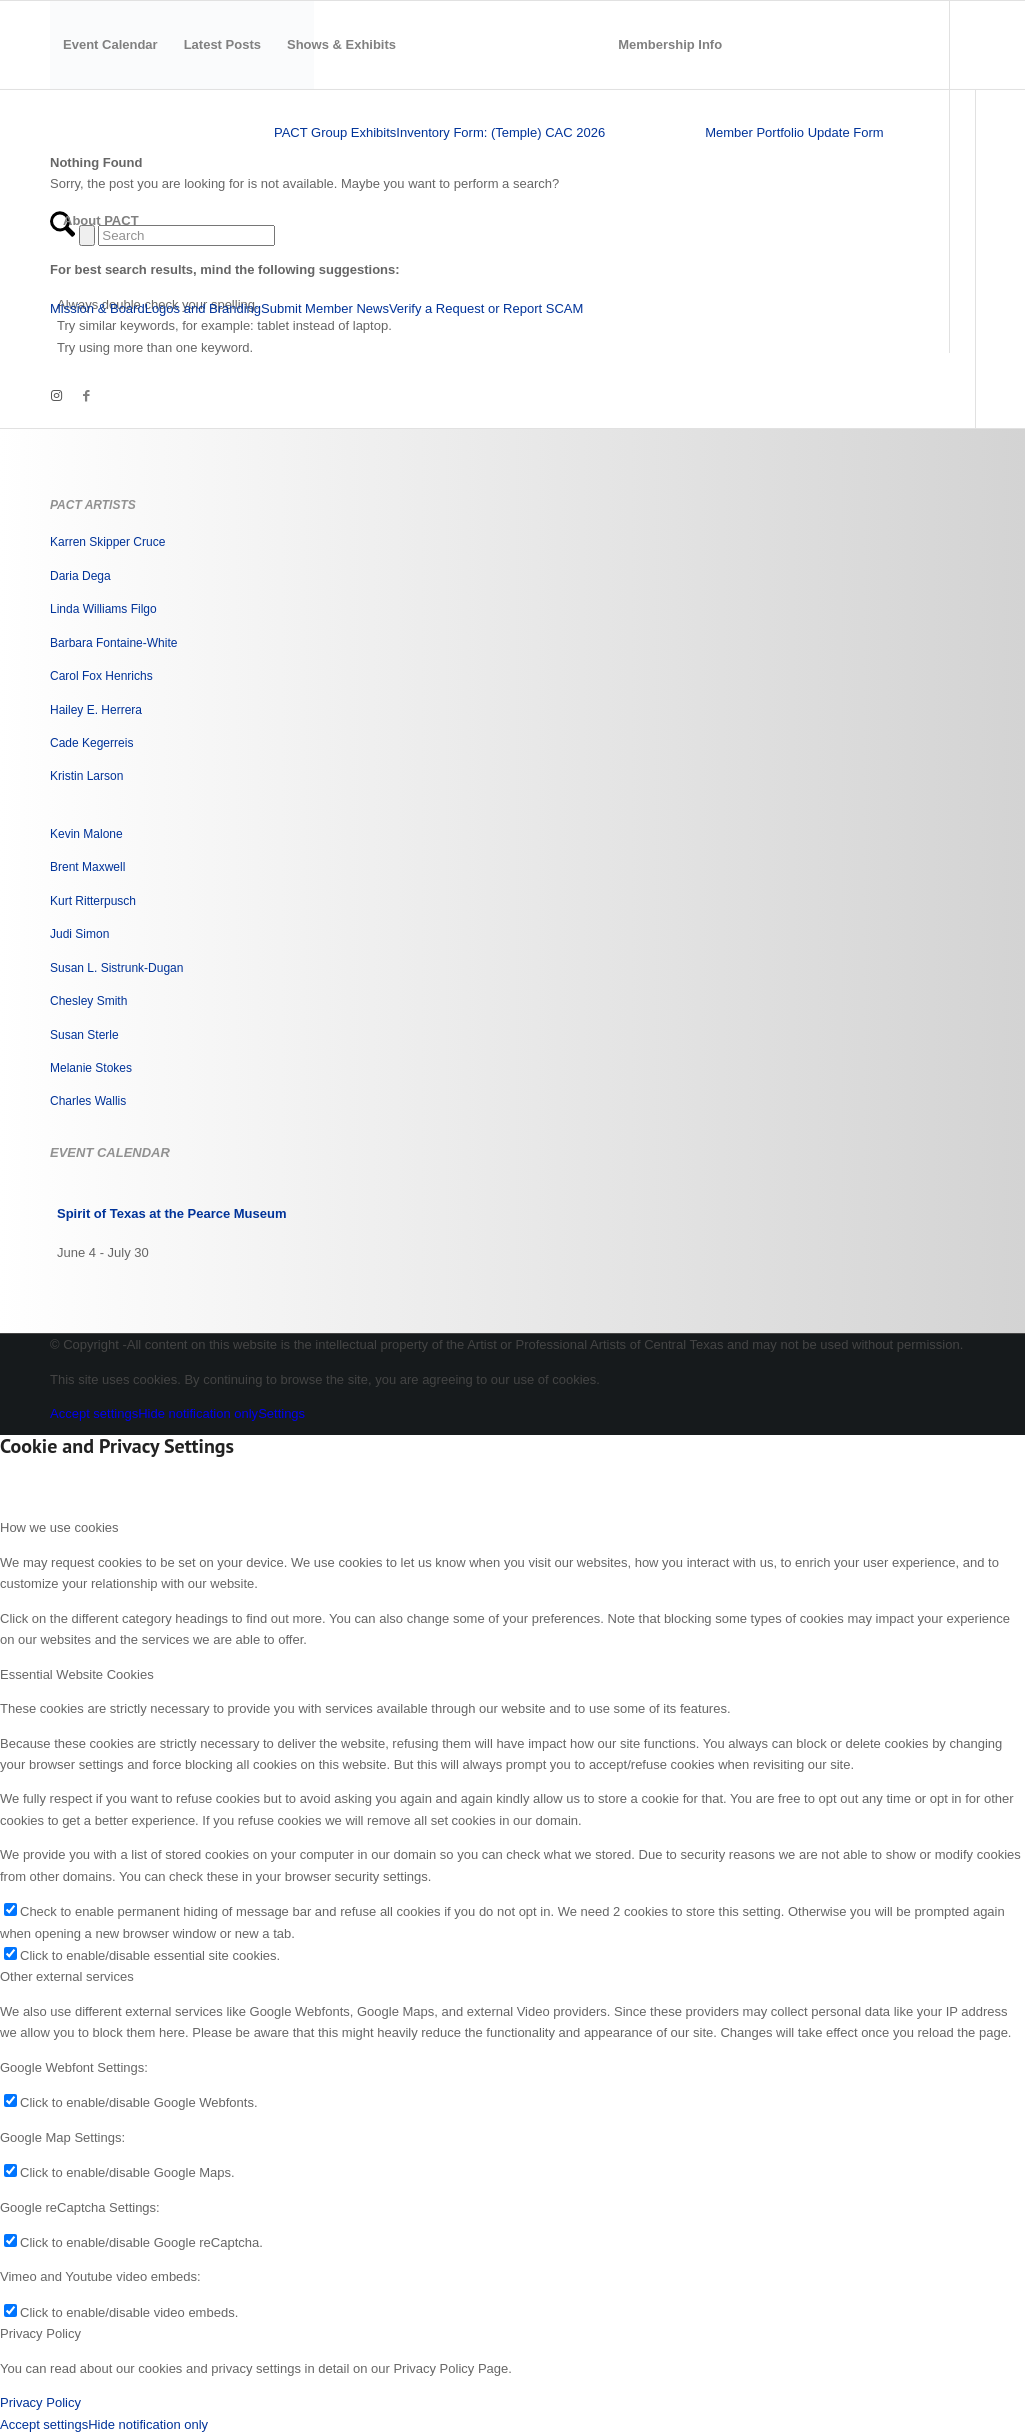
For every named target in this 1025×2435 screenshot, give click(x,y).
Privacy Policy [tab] (40, 2333)
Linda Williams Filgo (103, 609)
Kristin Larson (86, 776)
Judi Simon (79, 934)
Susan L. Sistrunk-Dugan (116, 968)
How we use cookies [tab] (59, 1527)
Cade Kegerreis (91, 743)
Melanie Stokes (91, 1068)
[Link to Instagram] (56, 396)
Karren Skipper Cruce (107, 542)
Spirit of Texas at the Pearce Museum (172, 1213)
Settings (281, 1413)
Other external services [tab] (67, 1976)
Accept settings (94, 1413)
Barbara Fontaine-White (113, 643)
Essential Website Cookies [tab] (77, 1674)
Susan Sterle (84, 1035)
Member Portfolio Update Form (794, 132)
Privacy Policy (40, 2402)
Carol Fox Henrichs (101, 676)
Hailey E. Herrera (96, 710)
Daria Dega (80, 576)
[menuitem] (110, 45)
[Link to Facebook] (86, 396)
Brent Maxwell (87, 867)
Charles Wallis (88, 1101)
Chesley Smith (88, 1001)
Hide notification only (198, 1413)
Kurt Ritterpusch (93, 901)
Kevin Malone (86, 834)
